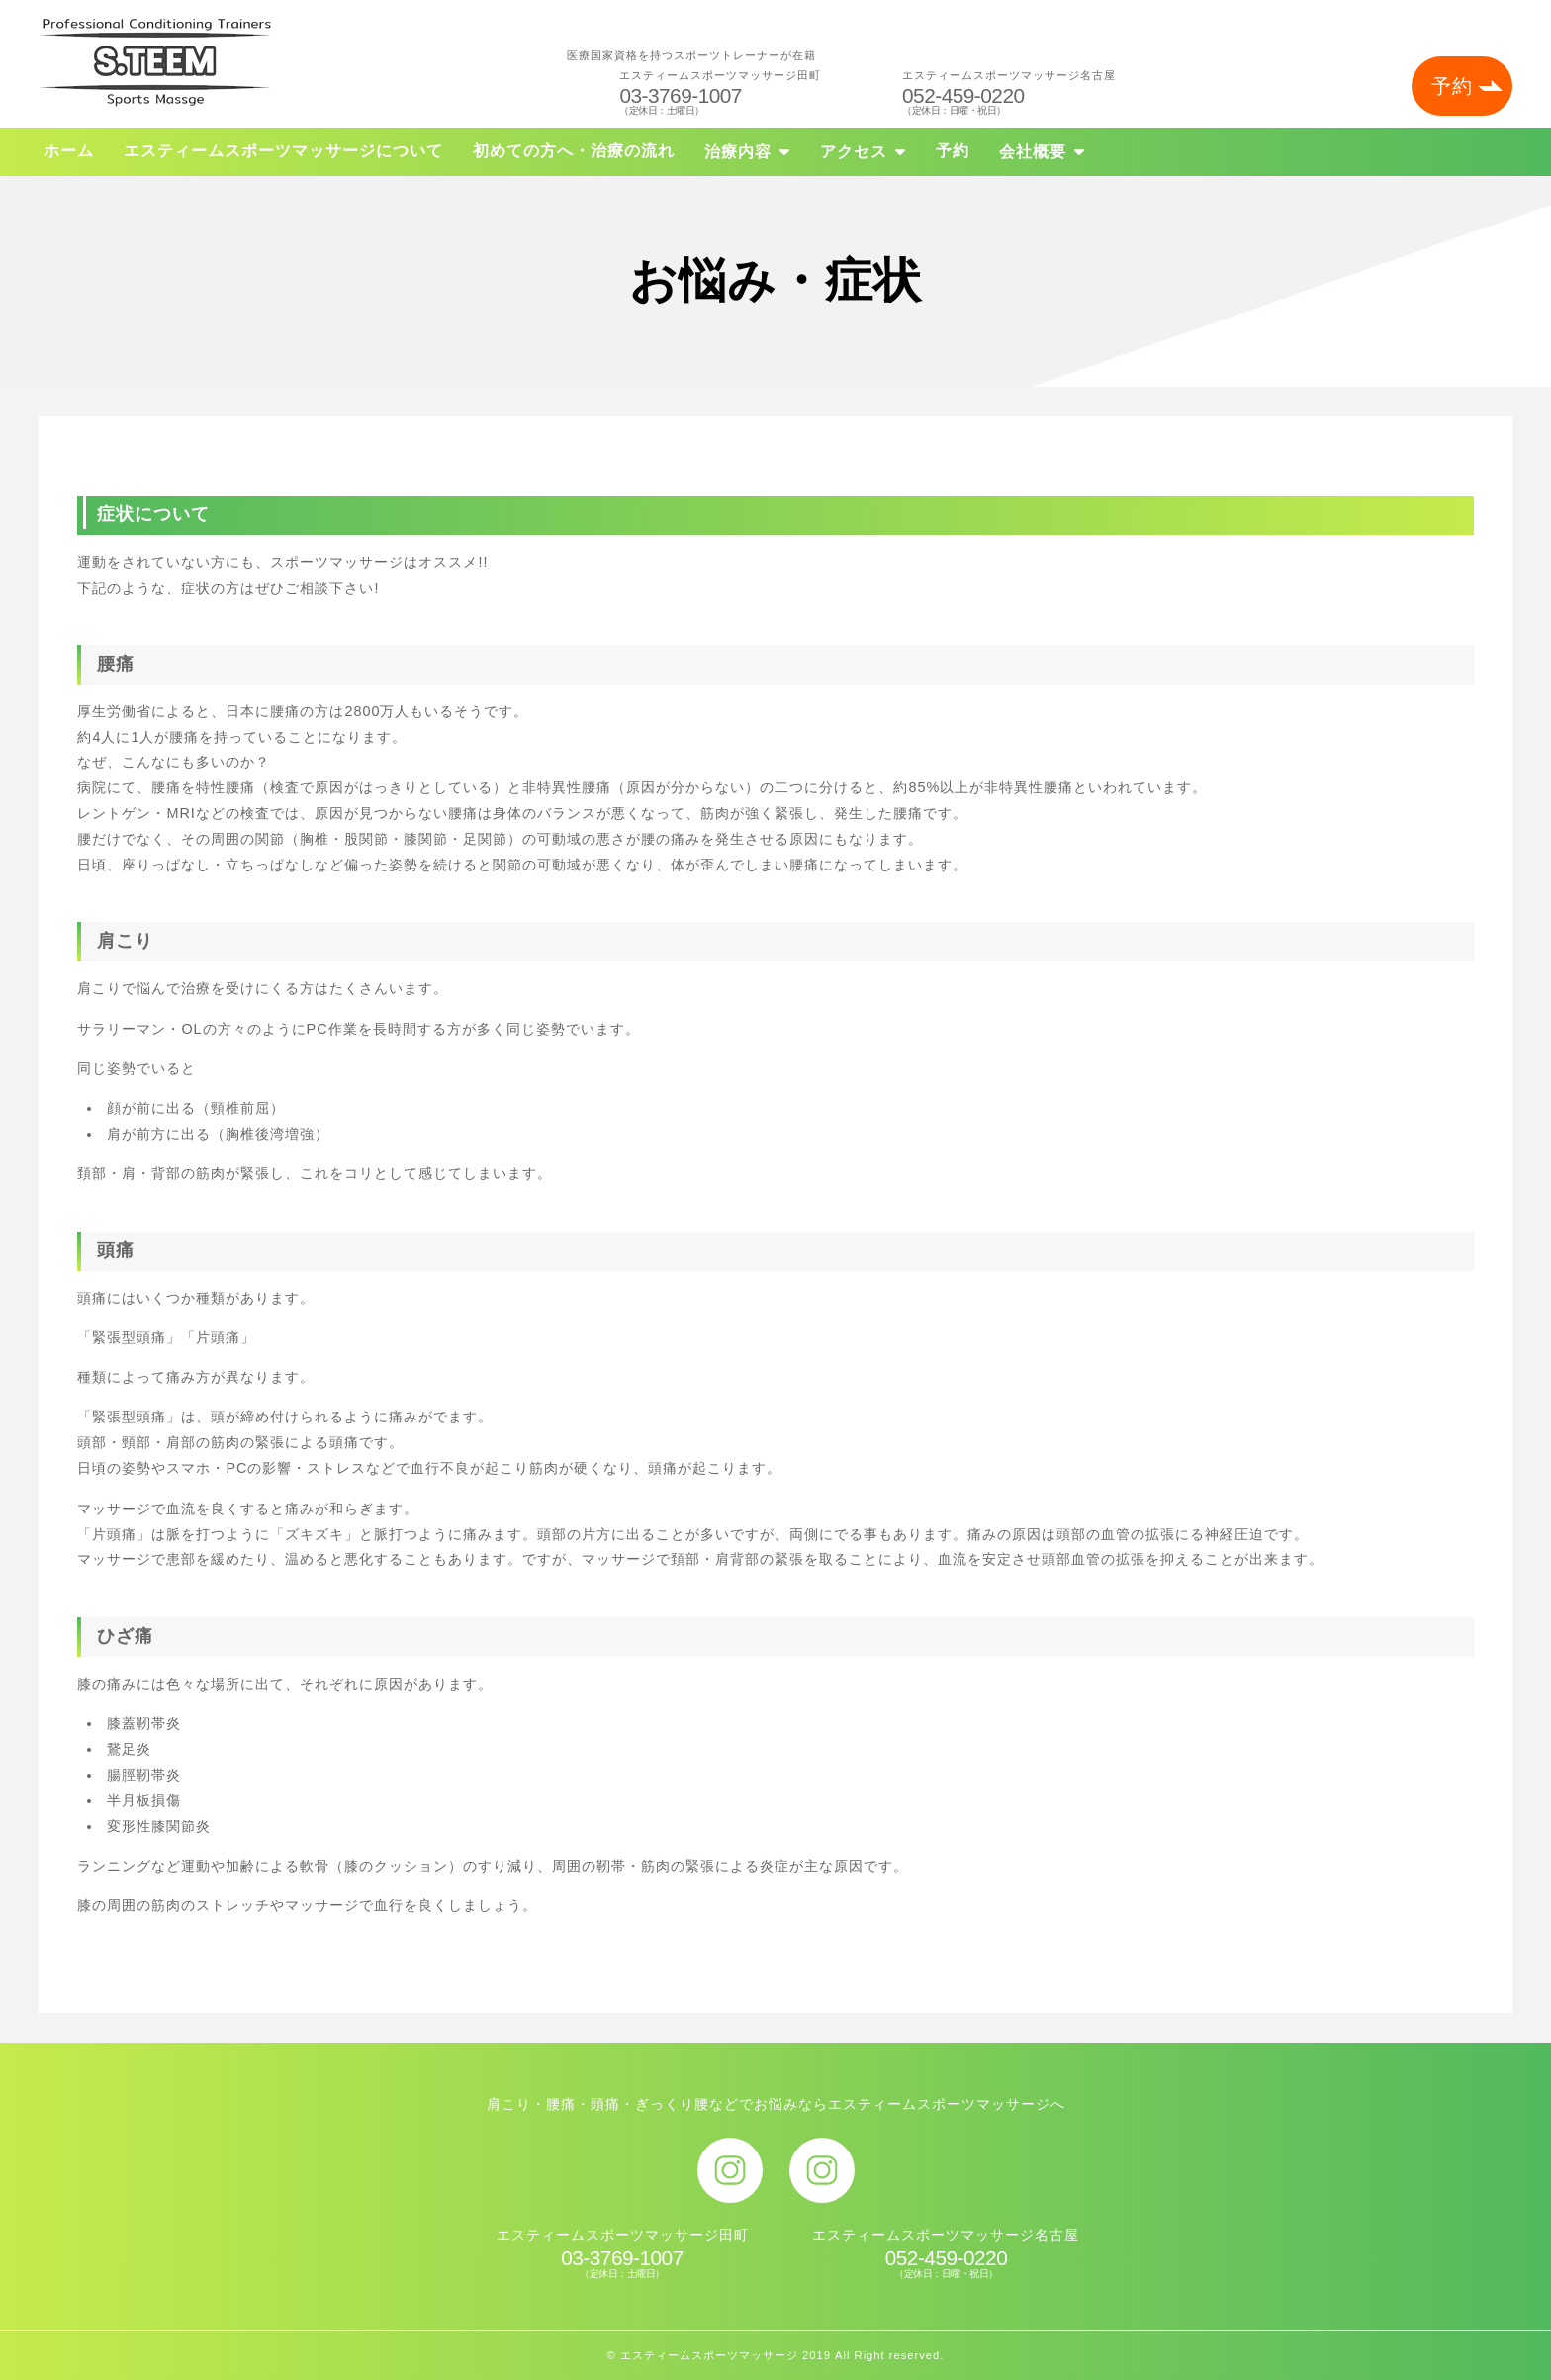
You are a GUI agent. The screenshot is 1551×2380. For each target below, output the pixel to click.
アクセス (853, 151)
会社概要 (1032, 151)
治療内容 (738, 151)
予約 (1452, 86)
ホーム (69, 150)
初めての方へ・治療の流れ (574, 150)
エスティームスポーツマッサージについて (283, 150)
